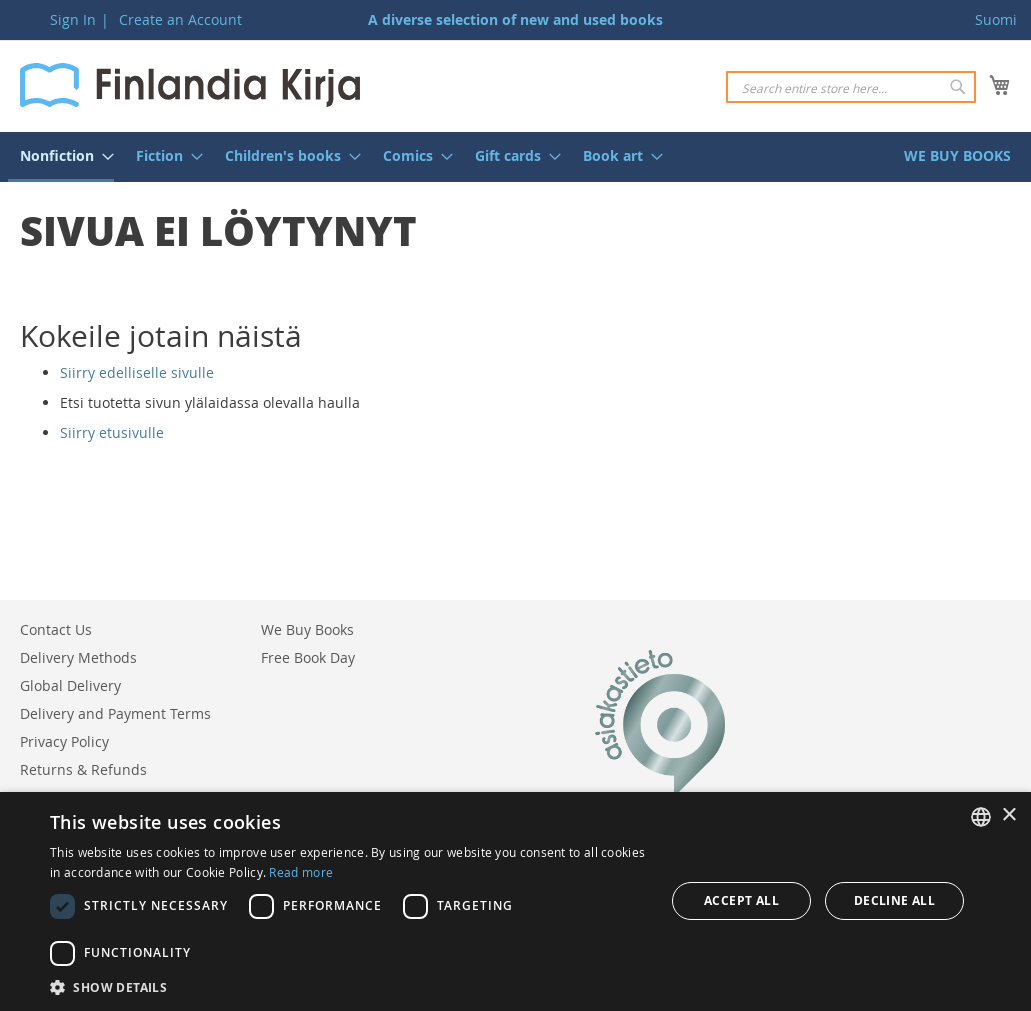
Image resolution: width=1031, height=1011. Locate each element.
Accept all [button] (741, 900)
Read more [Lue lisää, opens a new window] (301, 872)
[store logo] (190, 85)
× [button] (1008, 815)
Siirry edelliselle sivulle (137, 372)
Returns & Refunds (83, 769)
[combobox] (851, 87)
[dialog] (515, 901)
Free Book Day (308, 657)
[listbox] (981, 817)
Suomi (996, 19)
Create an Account (180, 19)
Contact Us (56, 629)
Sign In (73, 19)
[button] (349, 986)
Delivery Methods (78, 657)
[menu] (515, 157)
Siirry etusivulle (112, 432)
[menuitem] (61, 157)
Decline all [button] (894, 900)
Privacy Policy (64, 741)
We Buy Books (307, 629)
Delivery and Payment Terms (115, 713)
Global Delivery (70, 685)
